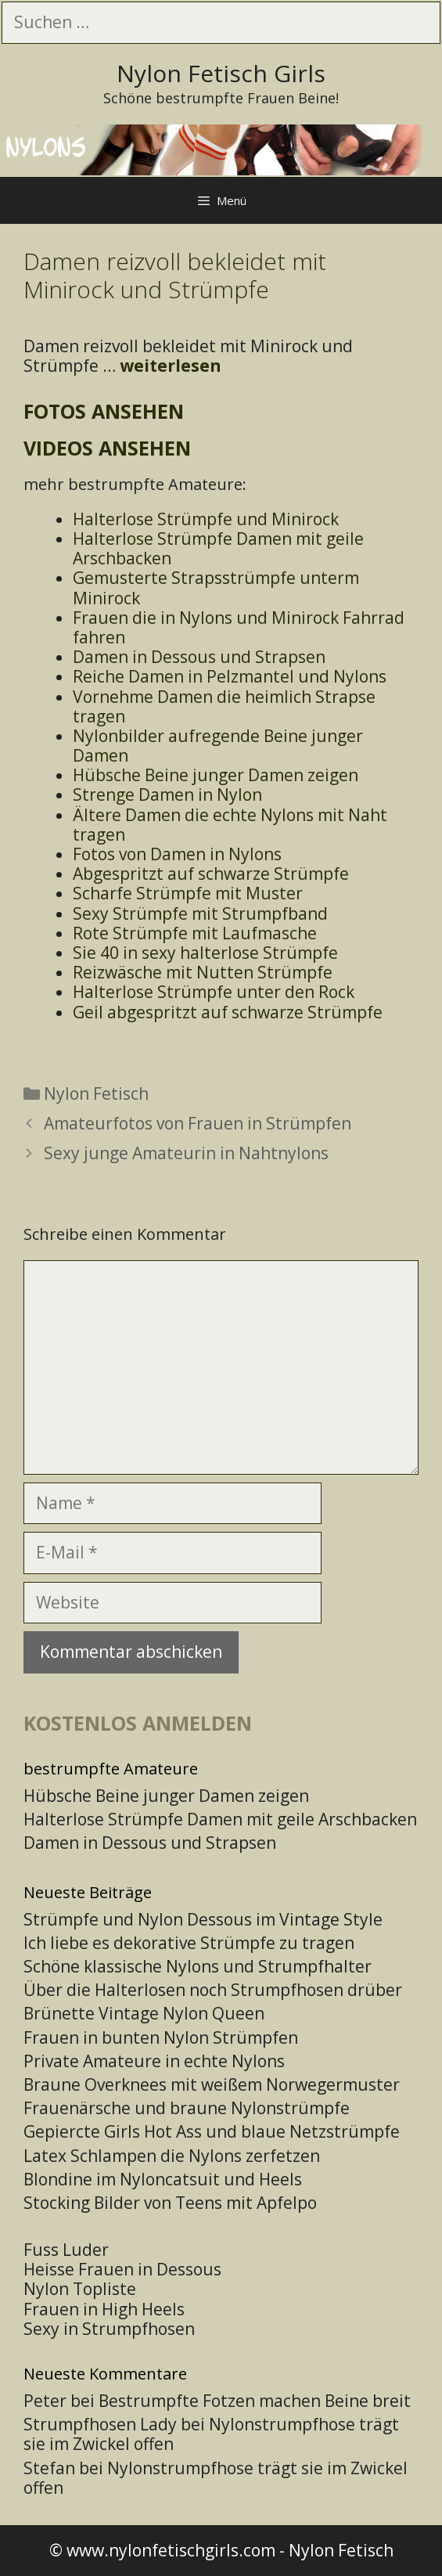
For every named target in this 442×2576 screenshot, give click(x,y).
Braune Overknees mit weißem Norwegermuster (211, 2084)
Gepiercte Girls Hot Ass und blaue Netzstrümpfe (211, 2131)
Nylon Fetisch (96, 1093)
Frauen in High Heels (104, 2309)
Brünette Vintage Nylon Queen (143, 2013)
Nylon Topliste (79, 2289)
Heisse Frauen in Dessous (122, 2269)
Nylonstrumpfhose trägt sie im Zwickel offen (211, 2434)
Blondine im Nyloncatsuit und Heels (162, 2179)
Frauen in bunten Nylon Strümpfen (160, 2037)
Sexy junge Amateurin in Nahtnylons (186, 1153)
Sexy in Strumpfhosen (109, 2329)
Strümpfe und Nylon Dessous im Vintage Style (203, 1919)
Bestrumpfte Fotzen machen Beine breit (255, 2401)
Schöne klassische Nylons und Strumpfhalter (197, 1966)
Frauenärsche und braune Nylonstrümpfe (186, 2108)
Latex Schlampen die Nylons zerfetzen (171, 2156)
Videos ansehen (107, 447)
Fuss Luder (66, 2250)
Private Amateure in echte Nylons (154, 2061)
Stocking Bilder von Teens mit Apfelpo (170, 2203)
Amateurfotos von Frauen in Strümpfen (197, 1123)
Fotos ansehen (103, 411)
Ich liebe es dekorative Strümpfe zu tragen (188, 1943)
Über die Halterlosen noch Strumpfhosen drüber (212, 1990)
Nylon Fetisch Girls (221, 73)
